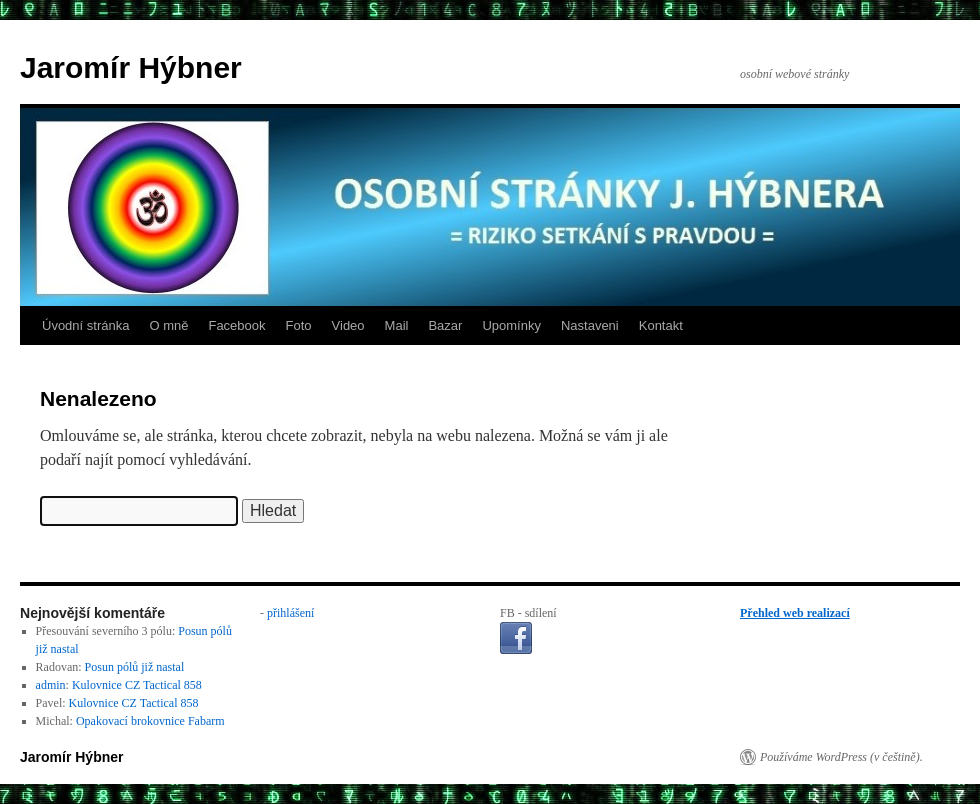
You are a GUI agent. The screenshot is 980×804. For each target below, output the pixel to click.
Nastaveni (590, 325)
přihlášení (290, 613)
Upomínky (511, 325)
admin (51, 685)
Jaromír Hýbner (131, 67)
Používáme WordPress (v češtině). (841, 757)
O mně (168, 325)
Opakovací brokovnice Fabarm (150, 721)
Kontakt (661, 325)
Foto (299, 325)
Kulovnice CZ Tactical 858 (137, 685)
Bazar (445, 325)
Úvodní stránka (85, 325)
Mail (397, 325)
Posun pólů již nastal (135, 667)
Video (348, 325)
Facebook (236, 325)
